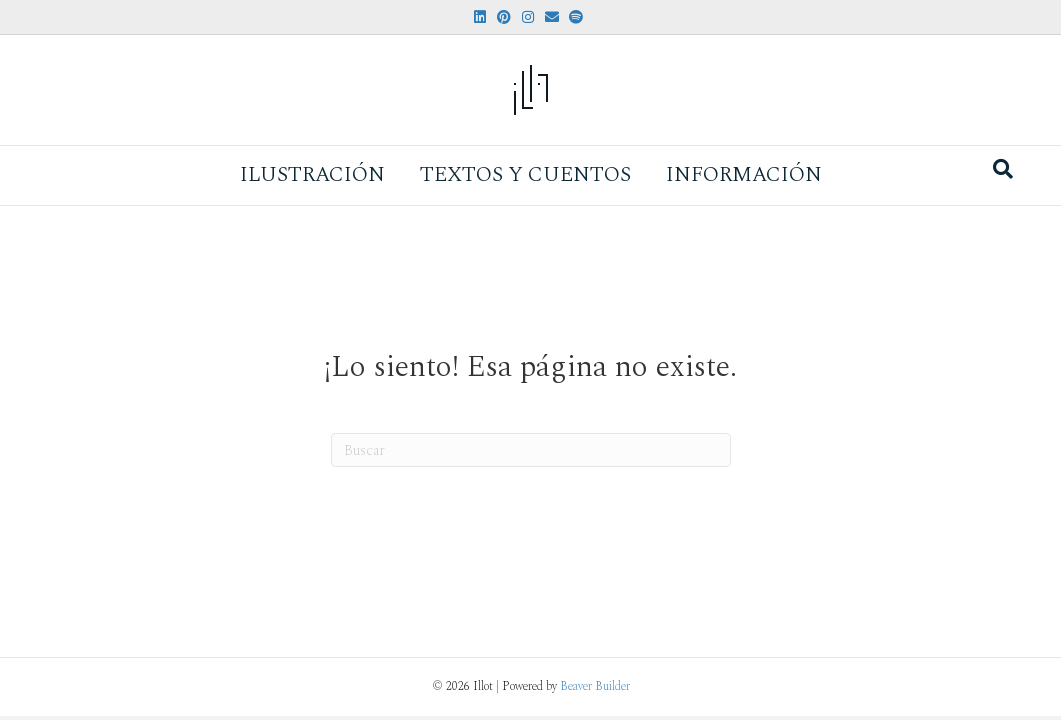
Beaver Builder (595, 686)
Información (744, 175)
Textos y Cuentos (525, 175)
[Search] (1003, 169)
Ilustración (312, 175)
